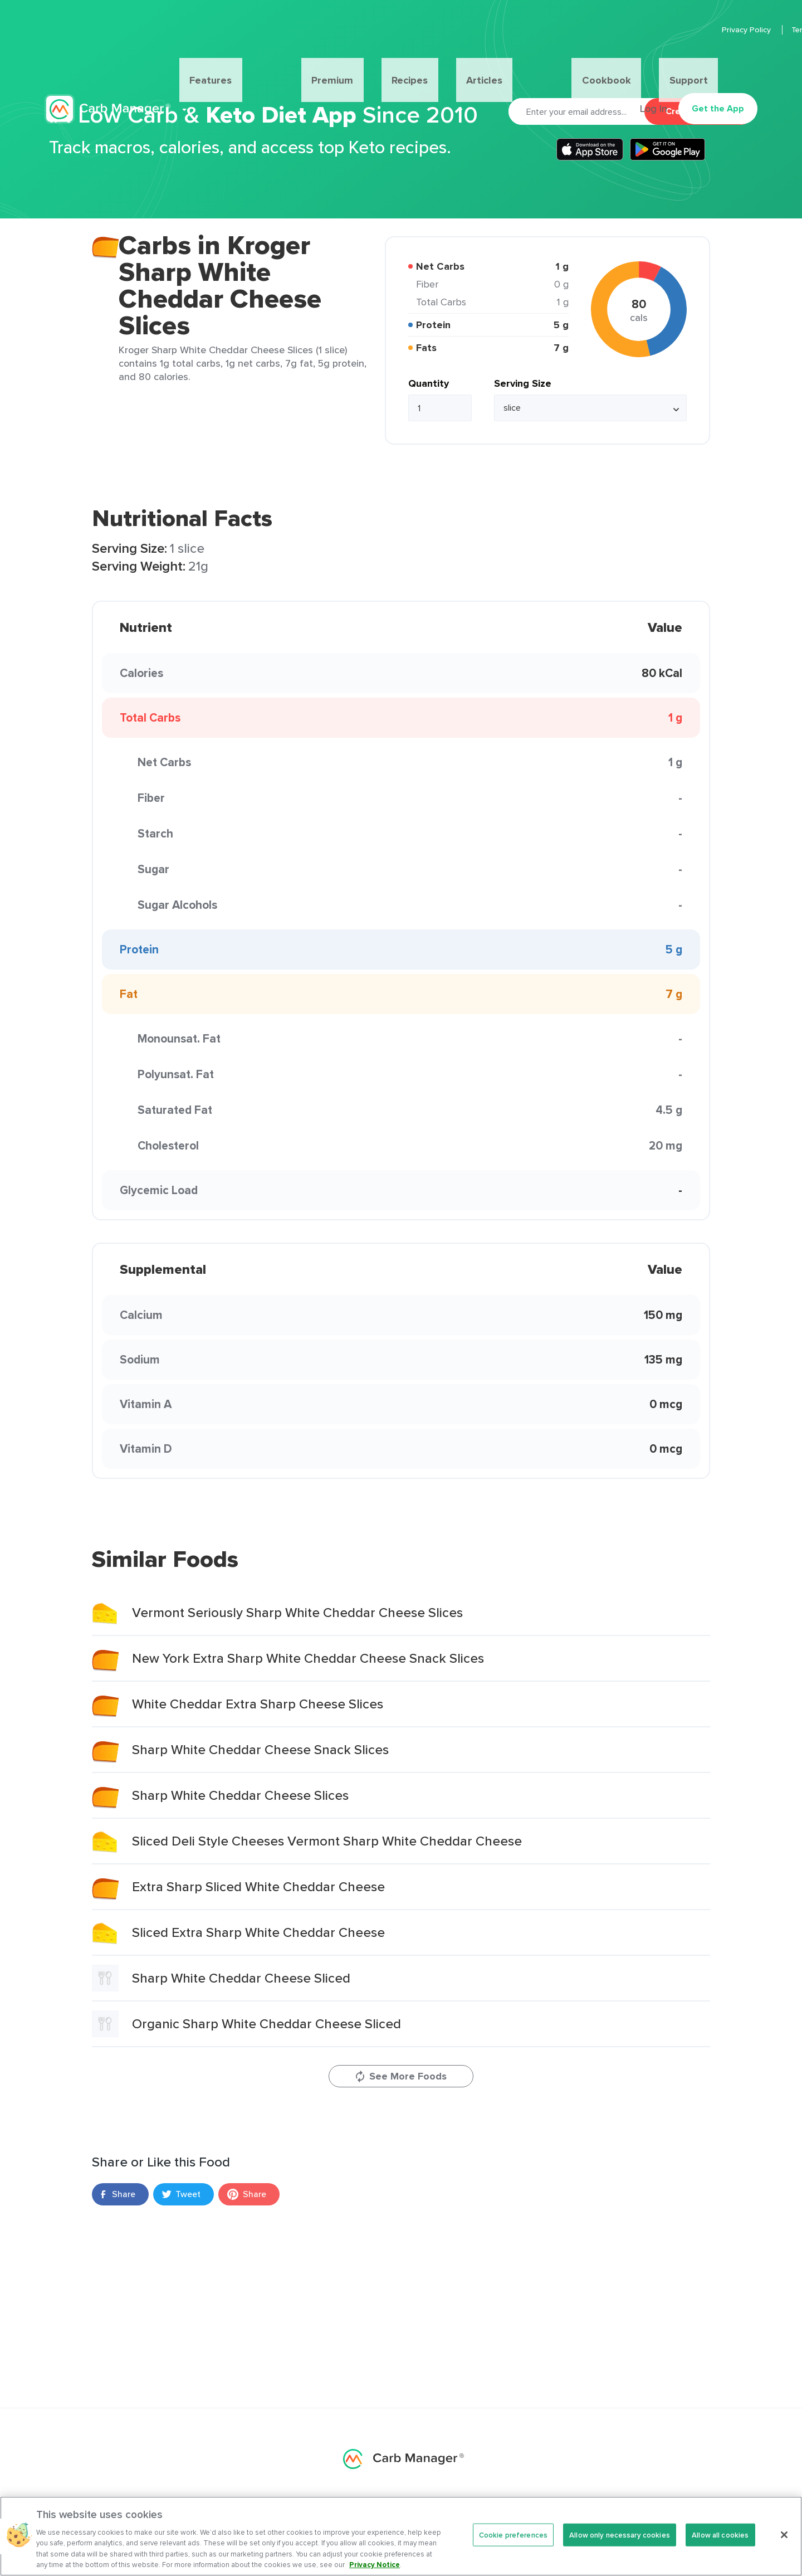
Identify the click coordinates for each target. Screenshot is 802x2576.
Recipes (375, 64)
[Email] (576, 111)
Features (255, 64)
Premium (320, 64)
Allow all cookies (720, 2545)
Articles (427, 64)
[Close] (784, 2545)
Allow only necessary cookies (619, 2545)
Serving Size (522, 383)
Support (549, 64)
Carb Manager (107, 65)
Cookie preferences (513, 2545)
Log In (647, 64)
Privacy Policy (652, 29)
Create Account (699, 111)
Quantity (428, 383)
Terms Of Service (726, 29)
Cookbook (492, 64)
